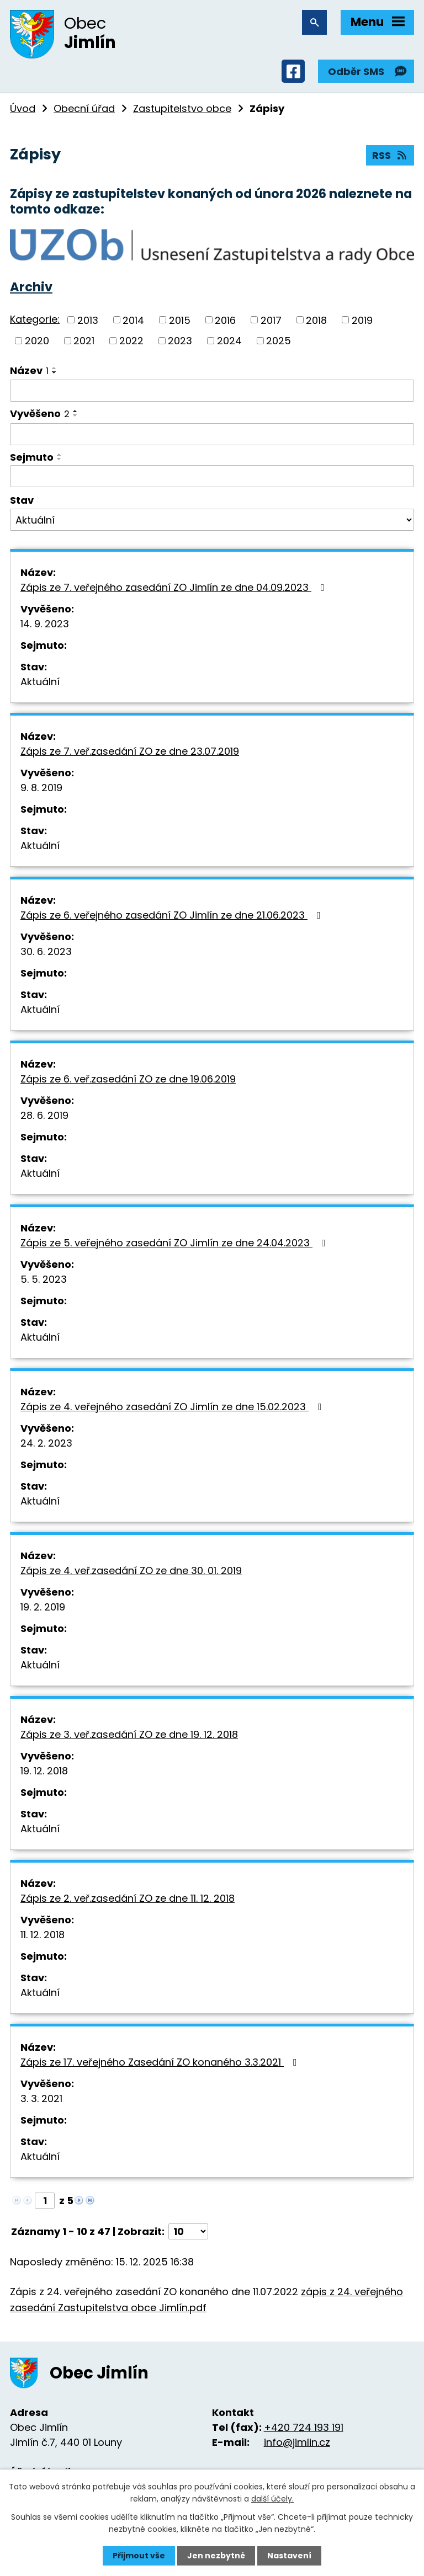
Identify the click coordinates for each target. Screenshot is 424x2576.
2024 (229, 341)
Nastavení (289, 2555)
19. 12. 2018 (44, 1771)
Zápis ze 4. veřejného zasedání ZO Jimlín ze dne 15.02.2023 (173, 1407)
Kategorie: (35, 319)
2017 (271, 320)
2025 (278, 341)
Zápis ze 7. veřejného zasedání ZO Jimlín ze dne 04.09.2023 (174, 587)
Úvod (22, 108)
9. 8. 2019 (41, 787)
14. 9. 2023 (44, 624)
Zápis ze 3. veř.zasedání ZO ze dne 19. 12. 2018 (129, 1734)
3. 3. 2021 (41, 2098)
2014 (133, 320)
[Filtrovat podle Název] (212, 391)
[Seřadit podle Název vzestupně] (55, 368)
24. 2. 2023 (46, 1443)
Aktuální (40, 682)
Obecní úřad (84, 108)
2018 (316, 320)
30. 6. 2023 (46, 951)
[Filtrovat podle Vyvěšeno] (212, 434)
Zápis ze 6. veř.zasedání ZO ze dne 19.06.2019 (128, 1079)
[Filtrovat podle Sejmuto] (212, 476)
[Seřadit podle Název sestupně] (55, 372)
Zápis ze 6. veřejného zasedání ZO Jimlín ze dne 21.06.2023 (172, 915)
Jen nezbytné (216, 2555)
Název (29, 370)
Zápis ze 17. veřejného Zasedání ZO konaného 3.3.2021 (160, 2062)
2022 (131, 341)
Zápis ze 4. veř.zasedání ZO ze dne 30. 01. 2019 (131, 1570)
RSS (390, 155)
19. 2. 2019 (42, 1607)
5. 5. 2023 (43, 1279)
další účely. (272, 2498)
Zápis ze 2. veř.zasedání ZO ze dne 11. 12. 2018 (127, 1898)
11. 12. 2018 (42, 1935)
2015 (179, 320)
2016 (225, 320)
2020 (37, 341)
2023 (180, 341)
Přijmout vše (139, 2555)
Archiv (31, 287)
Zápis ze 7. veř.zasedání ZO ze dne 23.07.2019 (129, 751)
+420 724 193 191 (303, 2427)
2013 (87, 320)
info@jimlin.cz (297, 2442)
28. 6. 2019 (44, 1115)
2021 (83, 341)
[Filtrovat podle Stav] (212, 520)
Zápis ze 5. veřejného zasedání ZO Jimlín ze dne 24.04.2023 (175, 1243)
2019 (362, 320)
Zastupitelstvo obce (182, 108)
